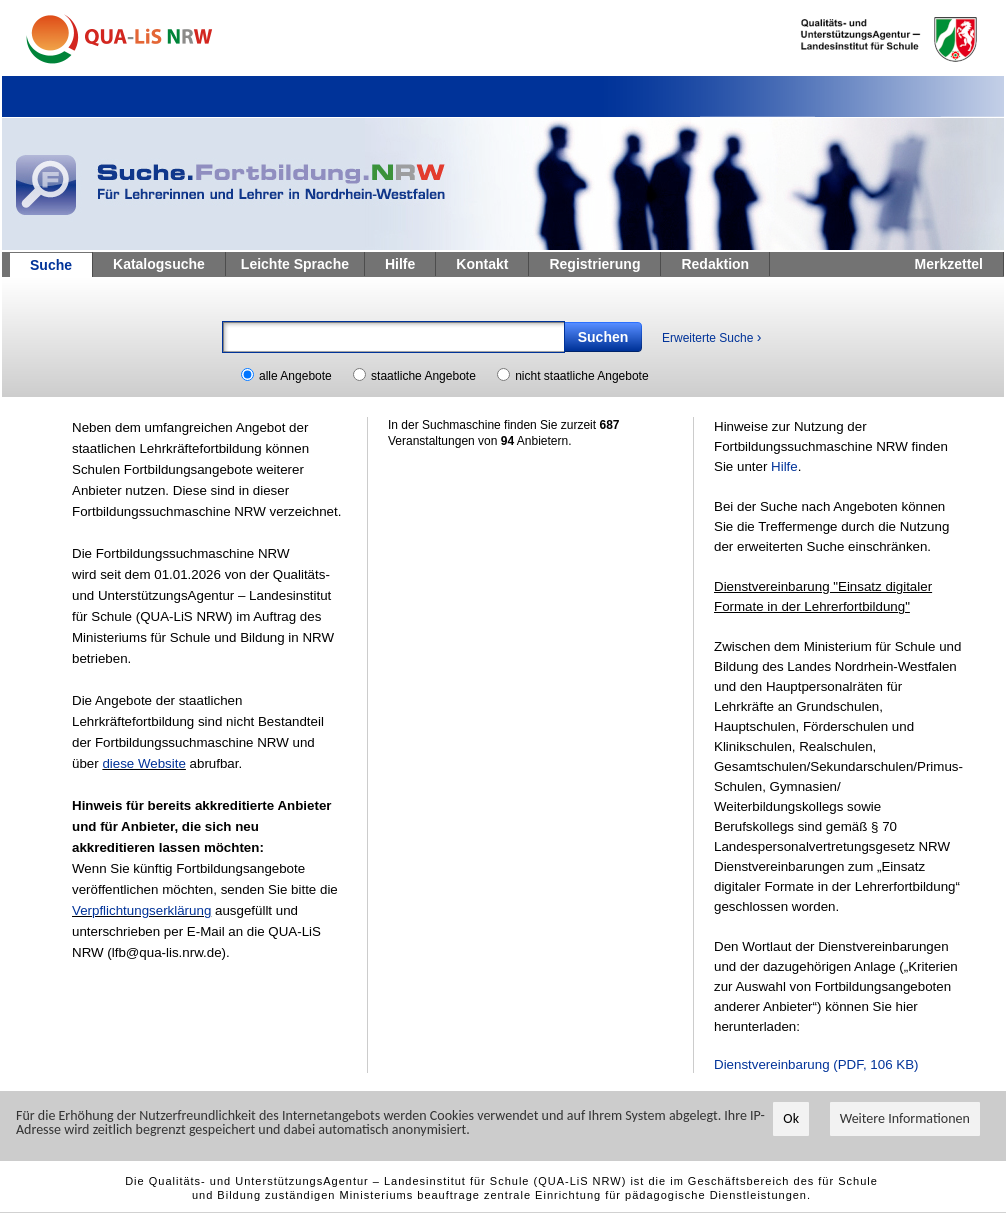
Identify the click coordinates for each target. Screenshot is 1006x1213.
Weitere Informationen (905, 1119)
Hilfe (400, 264)
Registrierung (594, 264)
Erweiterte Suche (711, 337)
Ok (791, 1119)
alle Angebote (295, 376)
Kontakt (482, 264)
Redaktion (715, 264)
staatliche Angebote (423, 376)
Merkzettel (949, 264)
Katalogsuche (159, 264)
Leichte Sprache (295, 264)
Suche (51, 265)
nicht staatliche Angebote (581, 376)
